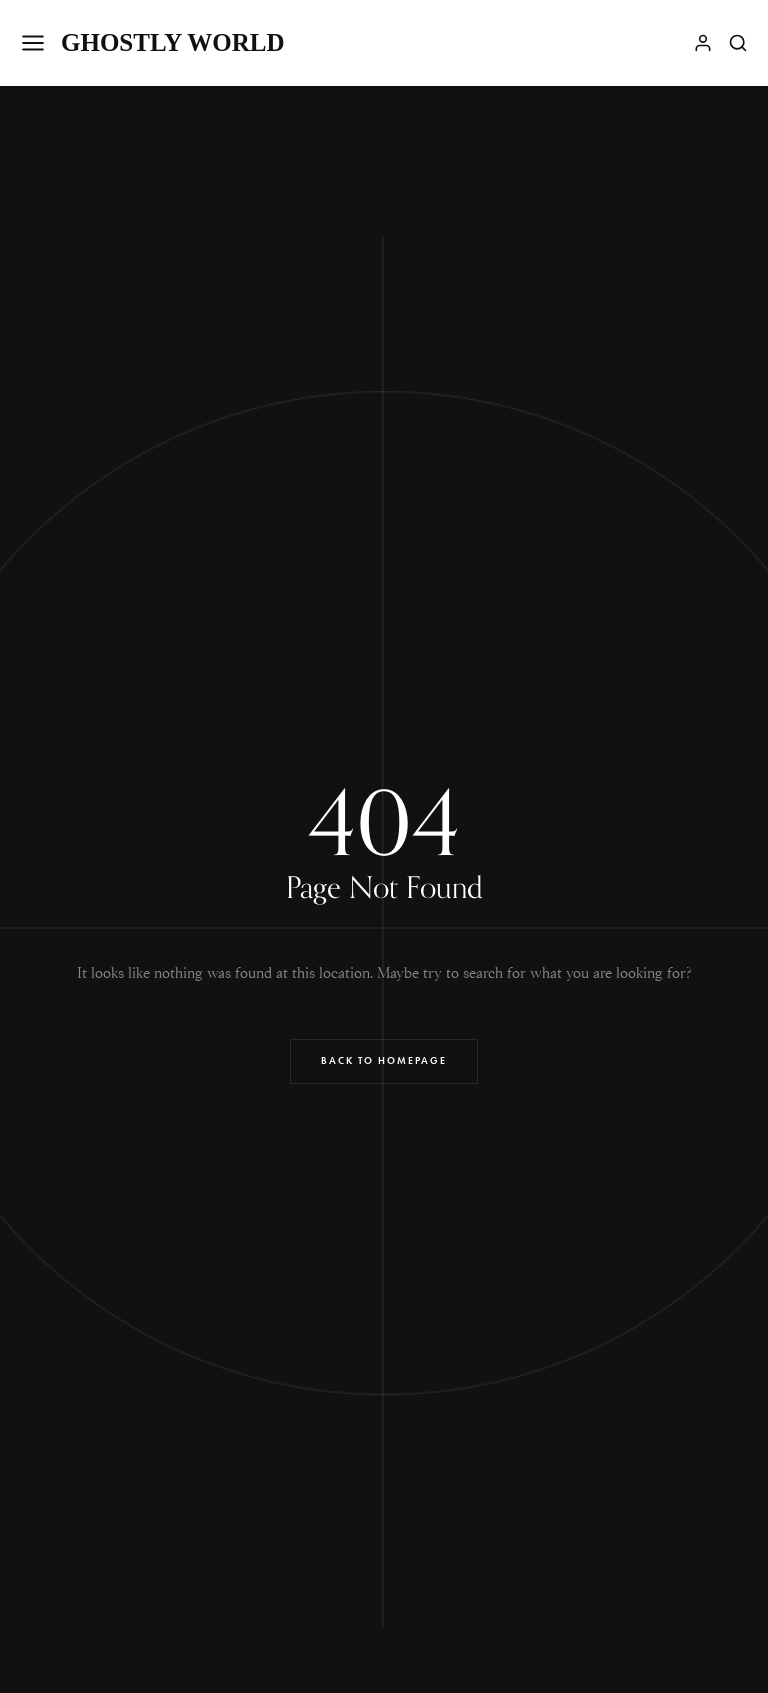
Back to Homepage (384, 1060)
